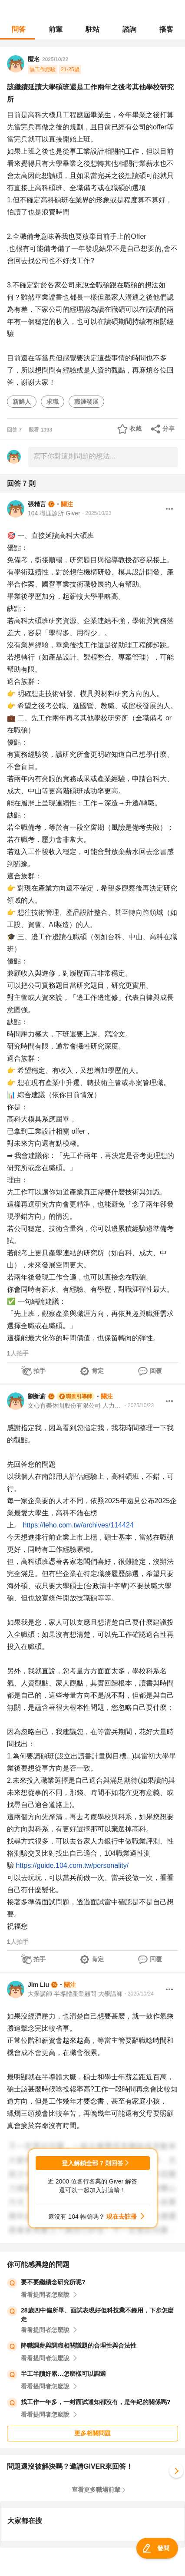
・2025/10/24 (138, 1994)
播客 (166, 29)
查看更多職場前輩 (96, 2489)
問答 (19, 29)
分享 (168, 428)
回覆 (156, 1370)
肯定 (98, 1370)
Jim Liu (38, 1984)
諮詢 (129, 29)
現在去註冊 (121, 2216)
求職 (52, 401)
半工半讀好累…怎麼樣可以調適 (63, 2373)
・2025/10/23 (96, 513)
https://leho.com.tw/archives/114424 (78, 1525)
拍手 (39, 1370)
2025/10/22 (55, 59)
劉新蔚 (37, 1396)
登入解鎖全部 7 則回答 (92, 2163)
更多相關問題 (92, 2433)
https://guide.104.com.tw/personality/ (72, 1865)
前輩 (56, 29)
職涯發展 (86, 401)
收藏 (135, 428)
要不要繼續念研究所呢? (53, 2282)
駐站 (92, 29)
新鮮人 (22, 401)
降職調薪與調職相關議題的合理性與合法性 (78, 2345)
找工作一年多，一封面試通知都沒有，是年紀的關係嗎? (96, 2401)
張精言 (37, 504)
